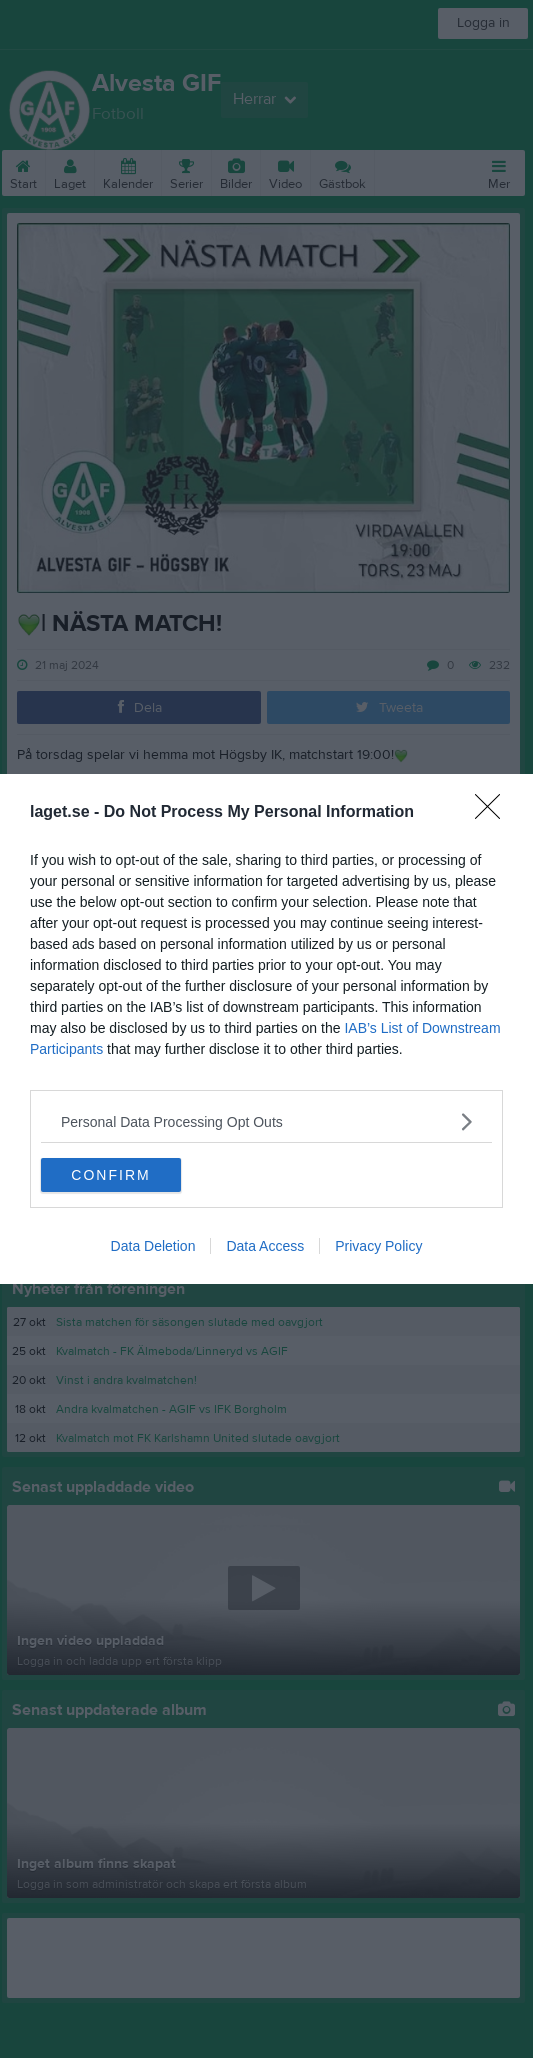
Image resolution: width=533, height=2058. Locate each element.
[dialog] (266, 1029)
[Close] (494, 813)
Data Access (265, 1246)
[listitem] (266, 1121)
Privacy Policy (378, 1246)
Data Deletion (153, 1246)
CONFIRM (110, 1174)
